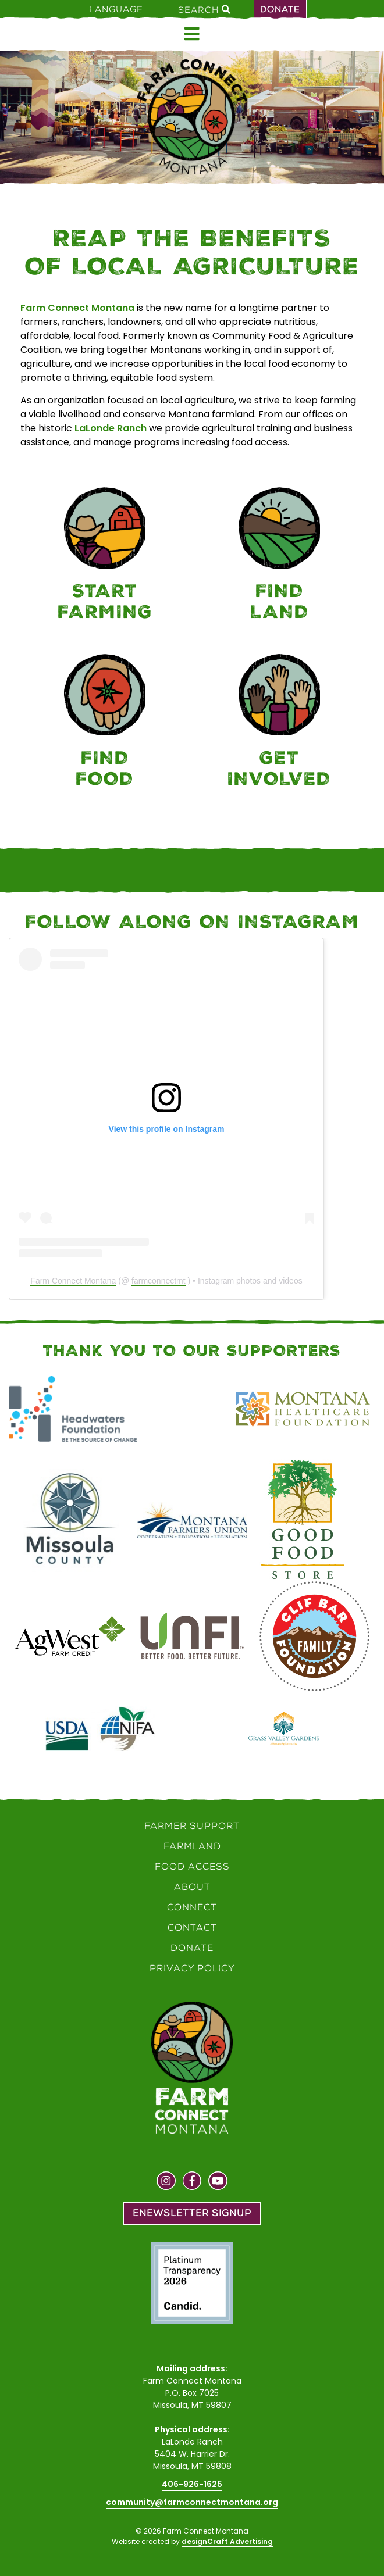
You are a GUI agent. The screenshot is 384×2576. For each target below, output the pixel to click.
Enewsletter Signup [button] (192, 2212)
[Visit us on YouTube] (217, 2182)
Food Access (192, 1866)
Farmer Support (192, 1825)
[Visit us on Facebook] (192, 2182)
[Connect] (279, 723)
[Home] (192, 117)
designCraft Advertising (227, 2541)
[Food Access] (104, 723)
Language (116, 9)
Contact (192, 1927)
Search (204, 9)
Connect (192, 1907)
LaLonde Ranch (110, 428)
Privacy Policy (192, 1968)
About (192, 1886)
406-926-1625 (192, 2484)
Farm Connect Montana (77, 308)
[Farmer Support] (104, 556)
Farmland (192, 1846)
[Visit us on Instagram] (166, 2182)
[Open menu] (192, 34)
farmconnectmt (158, 1280)
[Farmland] (279, 556)
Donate (280, 9)
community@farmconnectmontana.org (192, 2502)
